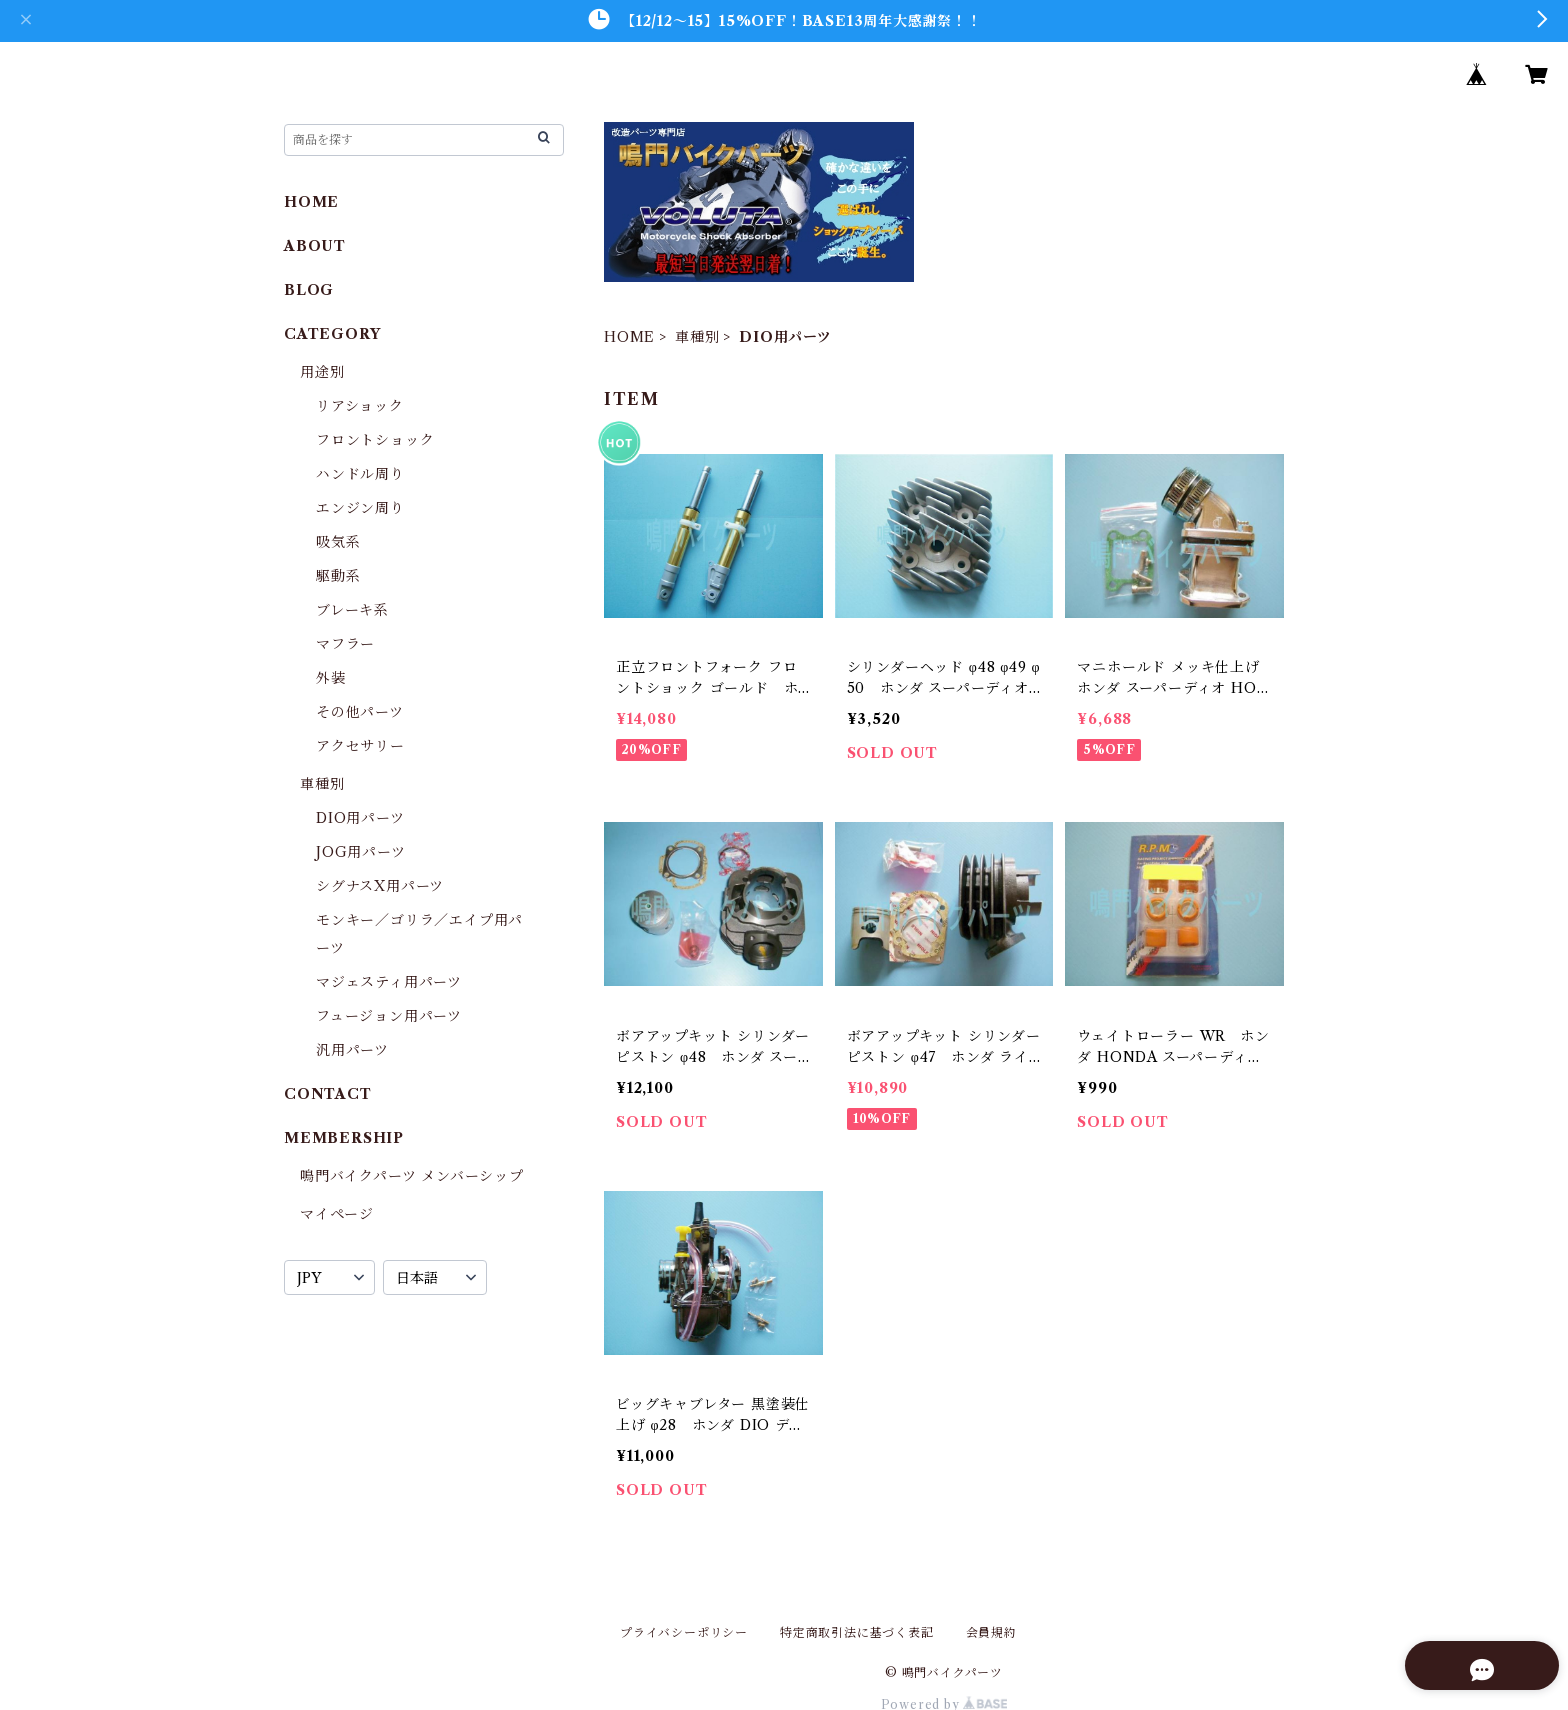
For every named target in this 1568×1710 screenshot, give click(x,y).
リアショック (360, 406)
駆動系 (338, 576)
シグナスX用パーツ (380, 886)
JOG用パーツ (361, 852)
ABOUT (315, 246)
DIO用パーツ (360, 818)
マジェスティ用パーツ (389, 982)
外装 (331, 678)
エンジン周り (360, 508)
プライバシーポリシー (684, 1632)
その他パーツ (360, 712)
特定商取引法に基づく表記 (857, 1632)
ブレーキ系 (352, 610)
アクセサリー (360, 746)
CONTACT (328, 1094)
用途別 (322, 372)
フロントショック (375, 440)
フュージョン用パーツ (389, 1016)
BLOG (309, 290)
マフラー (345, 644)
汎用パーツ (352, 1050)
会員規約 (991, 1632)
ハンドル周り (360, 474)
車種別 (697, 337)
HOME (629, 337)
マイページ (337, 1214)
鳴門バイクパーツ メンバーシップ (412, 1176)
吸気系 (338, 542)
